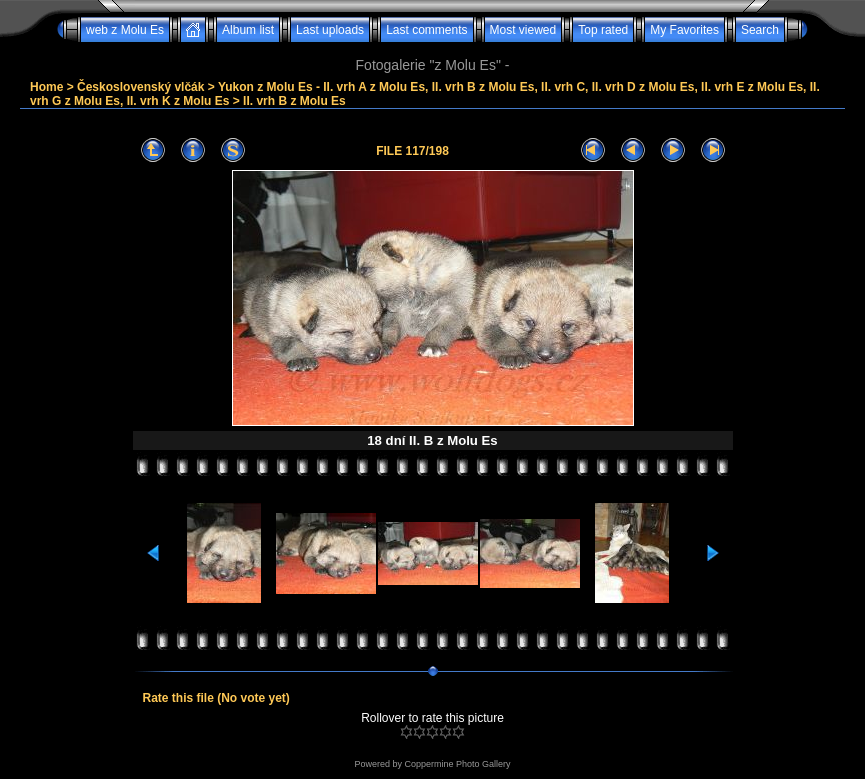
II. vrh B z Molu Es (294, 101)
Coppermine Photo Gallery (457, 764)
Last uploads (330, 30)
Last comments (426, 30)
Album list (248, 30)
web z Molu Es (125, 30)
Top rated (603, 30)
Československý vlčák (140, 87)
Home (46, 87)
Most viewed (523, 30)
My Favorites (684, 30)
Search (760, 30)
